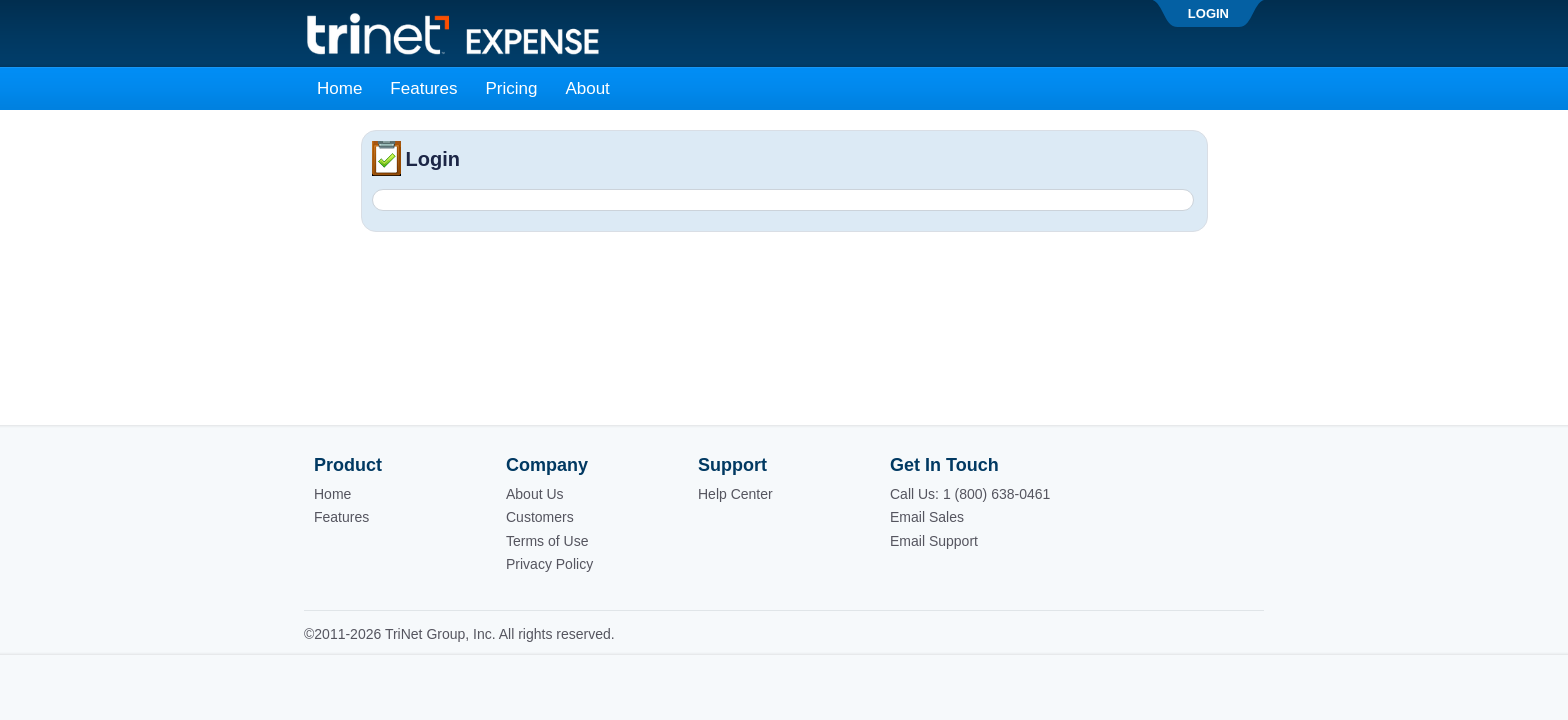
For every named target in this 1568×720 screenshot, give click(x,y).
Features (423, 88)
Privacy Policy (549, 564)
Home (339, 88)
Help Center (735, 494)
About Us (535, 494)
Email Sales (927, 517)
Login (1208, 13)
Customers (540, 517)
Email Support (934, 541)
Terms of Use (547, 541)
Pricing (511, 88)
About (587, 88)
